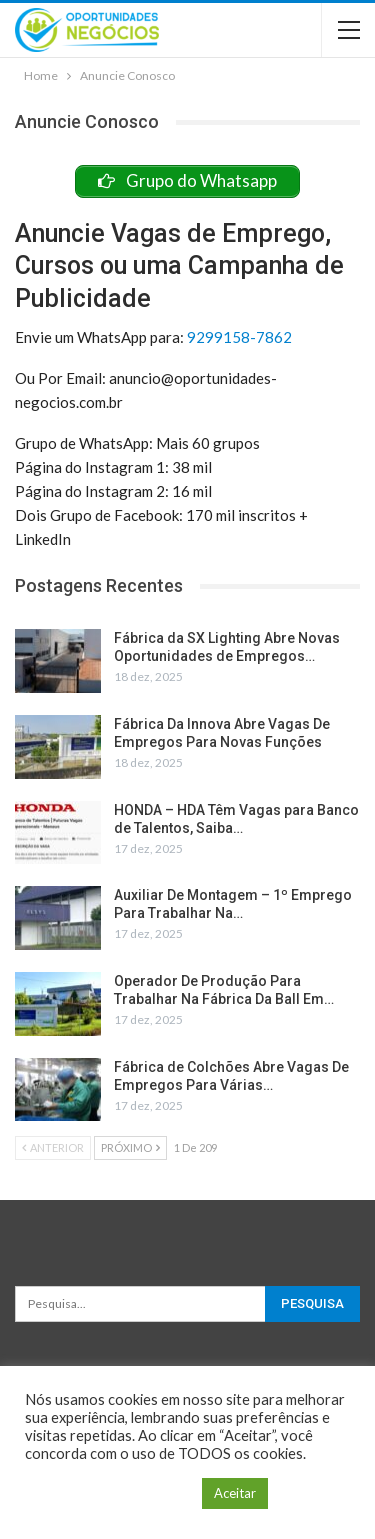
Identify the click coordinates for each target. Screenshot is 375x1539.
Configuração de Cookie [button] (108, 1493)
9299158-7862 (239, 337)
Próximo (130, 1147)
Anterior (53, 1147)
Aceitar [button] (235, 1493)
